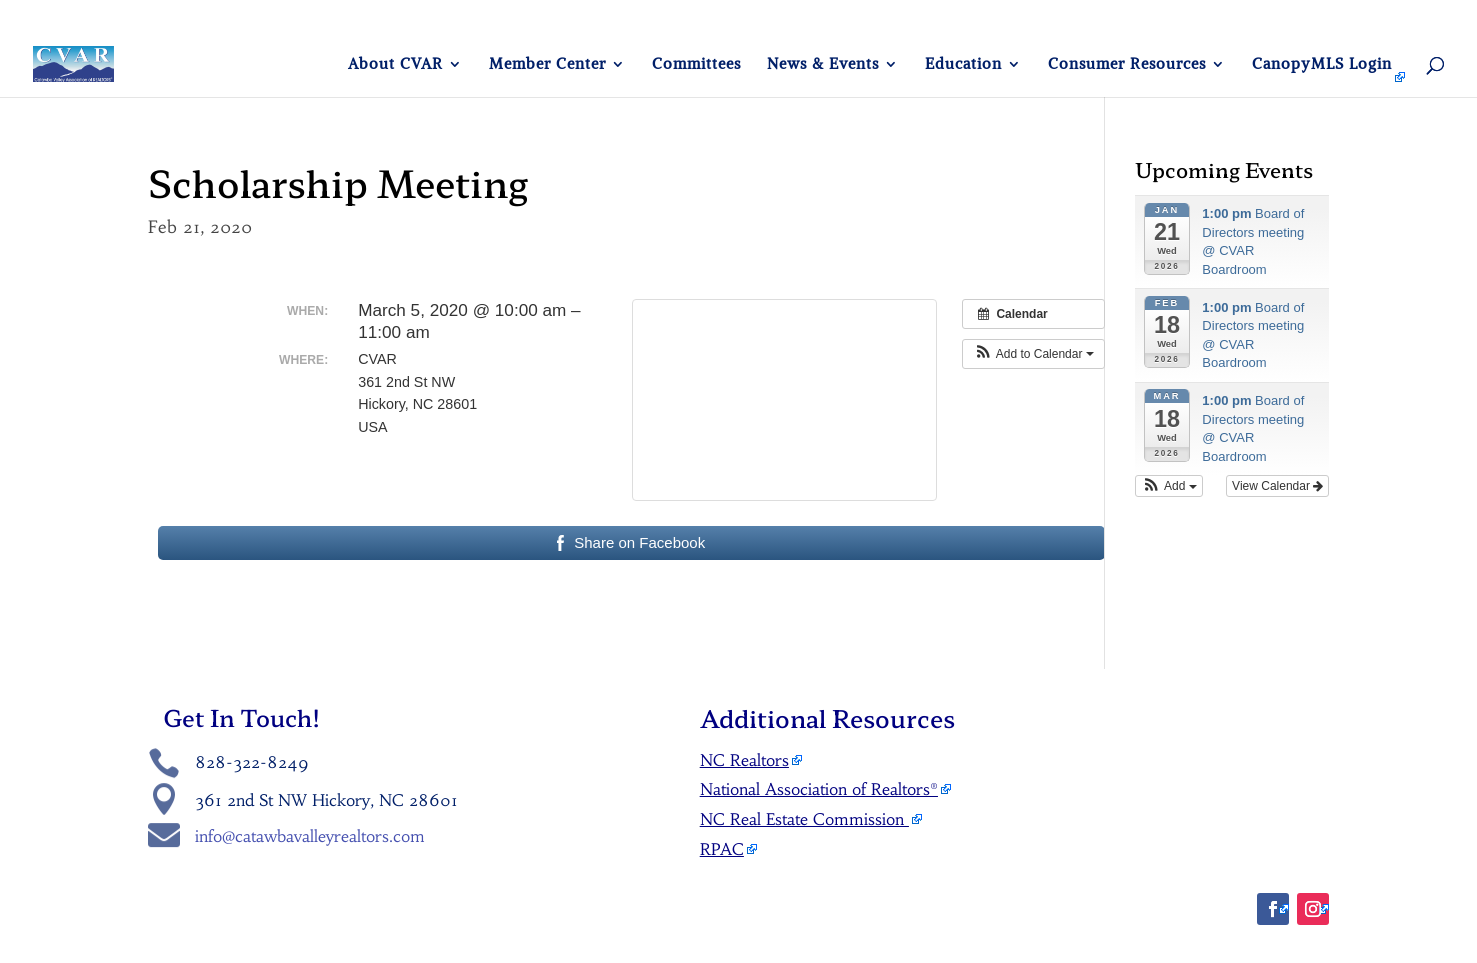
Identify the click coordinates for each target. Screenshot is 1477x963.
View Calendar (1277, 486)
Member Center (547, 65)
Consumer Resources (1127, 65)
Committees (696, 65)
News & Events (823, 65)
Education (963, 65)
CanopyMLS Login (1322, 65)
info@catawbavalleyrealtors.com (310, 836)
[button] (1033, 354)
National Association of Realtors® (819, 789)
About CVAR (395, 65)
